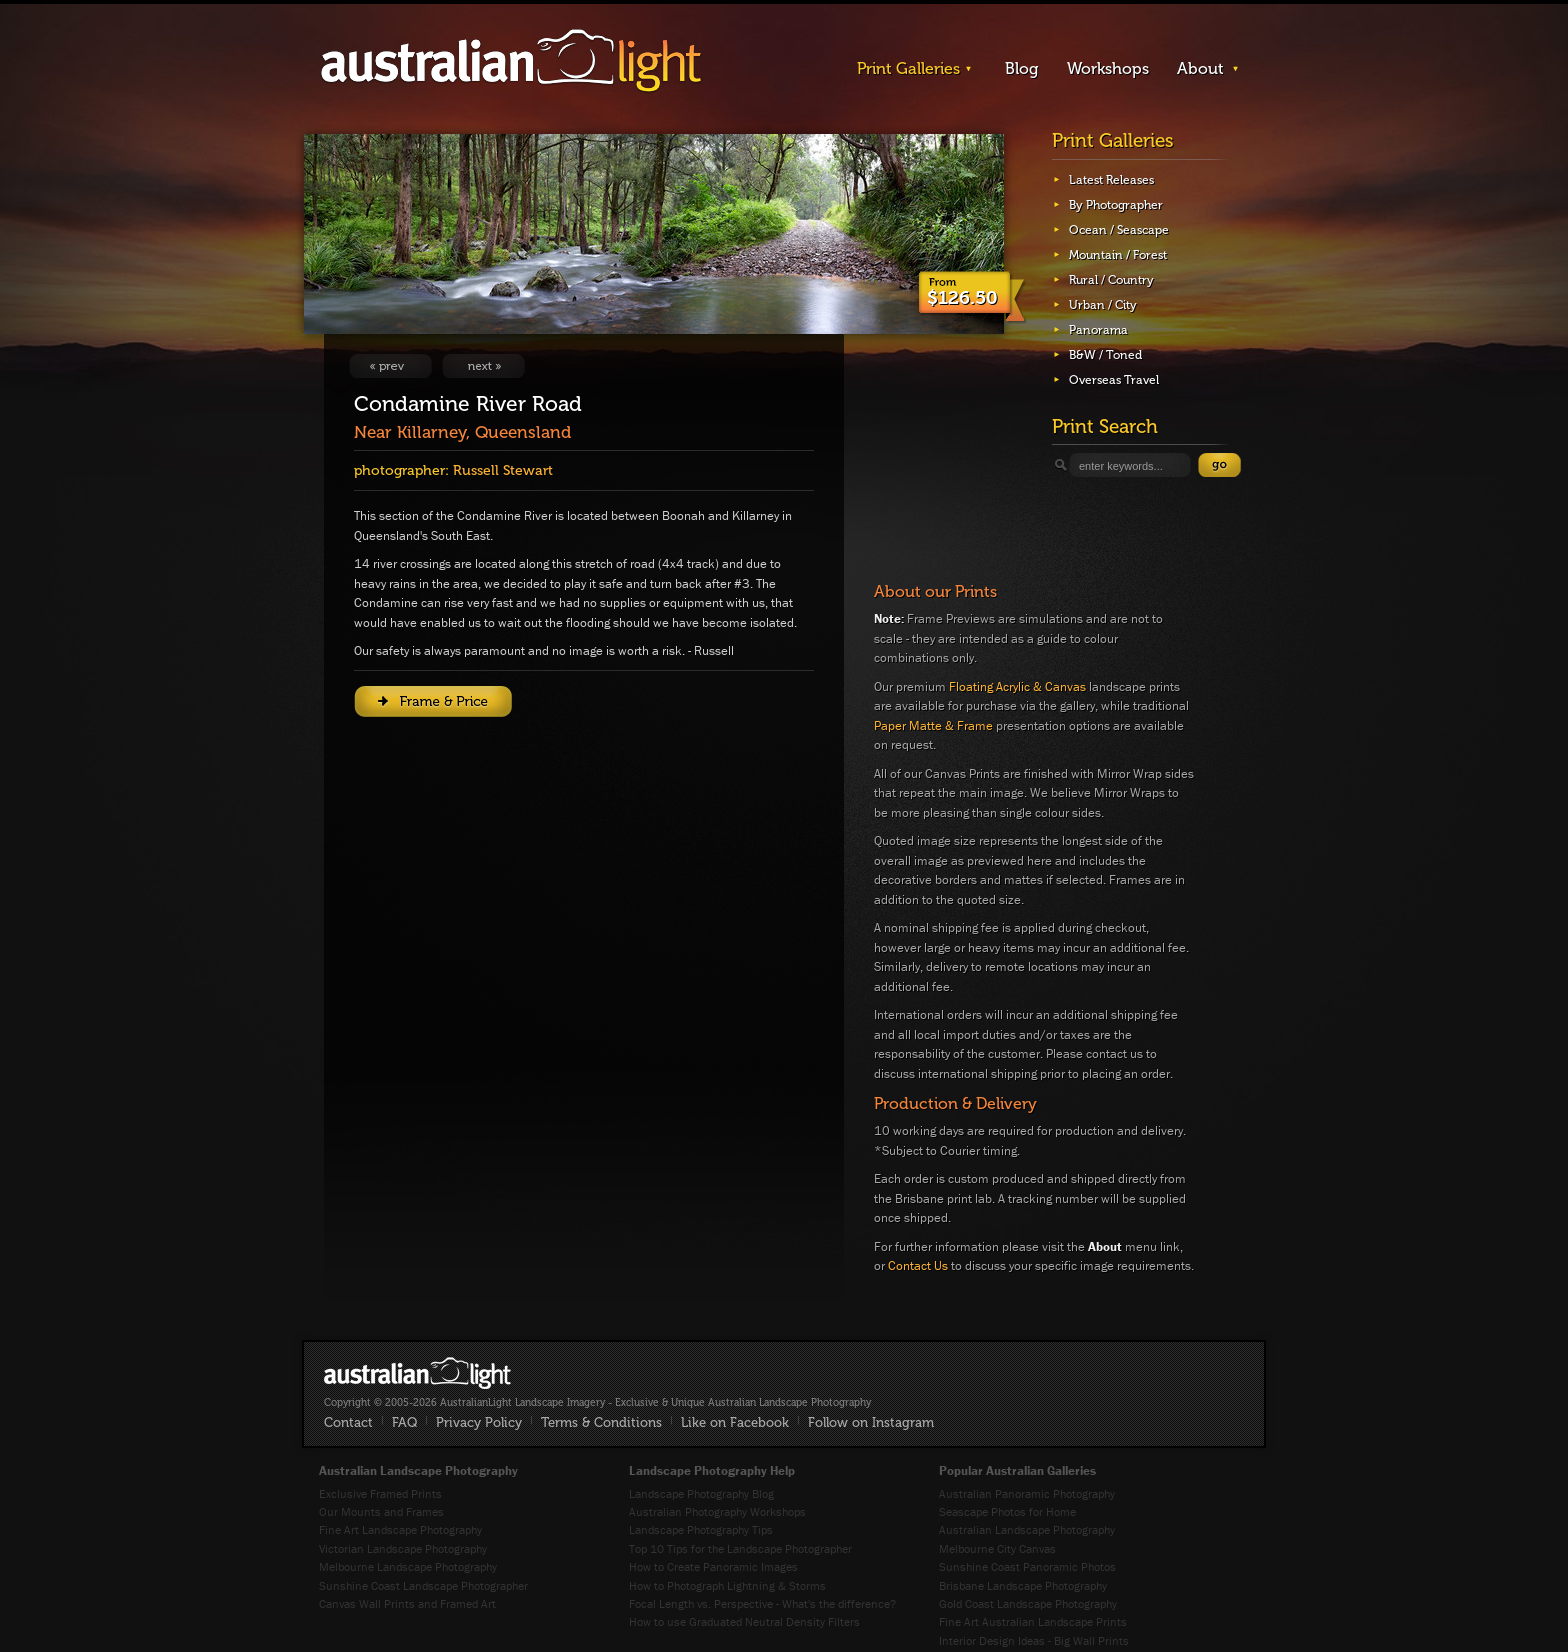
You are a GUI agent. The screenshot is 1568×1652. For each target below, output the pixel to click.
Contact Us (918, 1265)
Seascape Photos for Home (1007, 1511)
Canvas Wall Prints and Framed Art (407, 1603)
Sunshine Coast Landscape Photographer (423, 1585)
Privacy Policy (479, 1422)
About (1200, 68)
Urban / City (1103, 305)
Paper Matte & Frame (933, 725)
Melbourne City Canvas (997, 1548)
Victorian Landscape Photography (403, 1548)
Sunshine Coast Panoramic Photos (1027, 1566)
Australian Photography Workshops (717, 1511)
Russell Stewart (503, 470)
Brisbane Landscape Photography (1023, 1585)
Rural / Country (1111, 280)
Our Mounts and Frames (381, 1511)
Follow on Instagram (871, 1422)
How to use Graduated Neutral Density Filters (744, 1621)
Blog (1022, 68)
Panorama (1098, 330)
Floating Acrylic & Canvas (1017, 686)
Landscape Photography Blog (701, 1493)
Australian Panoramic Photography (1027, 1493)
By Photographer (1116, 205)
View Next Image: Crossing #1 (483, 366)
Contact (348, 1422)
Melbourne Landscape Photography (408, 1566)
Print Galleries (908, 68)
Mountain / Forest (1118, 255)
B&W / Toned (1105, 355)
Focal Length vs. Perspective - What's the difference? (762, 1603)
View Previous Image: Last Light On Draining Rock (390, 366)
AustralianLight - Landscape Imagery (511, 61)
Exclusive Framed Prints (380, 1493)
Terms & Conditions (601, 1422)
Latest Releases (1111, 180)
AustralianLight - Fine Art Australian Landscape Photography (417, 1373)
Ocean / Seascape (1119, 230)
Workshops (1108, 68)
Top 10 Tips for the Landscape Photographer (740, 1548)
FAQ (404, 1422)
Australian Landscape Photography (1027, 1529)
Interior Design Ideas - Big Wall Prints (1034, 1640)
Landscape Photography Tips (701, 1529)
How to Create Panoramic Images (713, 1566)
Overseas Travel (1114, 380)
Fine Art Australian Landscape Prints (1033, 1621)
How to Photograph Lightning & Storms (727, 1585)
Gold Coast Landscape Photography (1028, 1603)
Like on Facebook (735, 1422)
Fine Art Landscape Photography (400, 1529)
